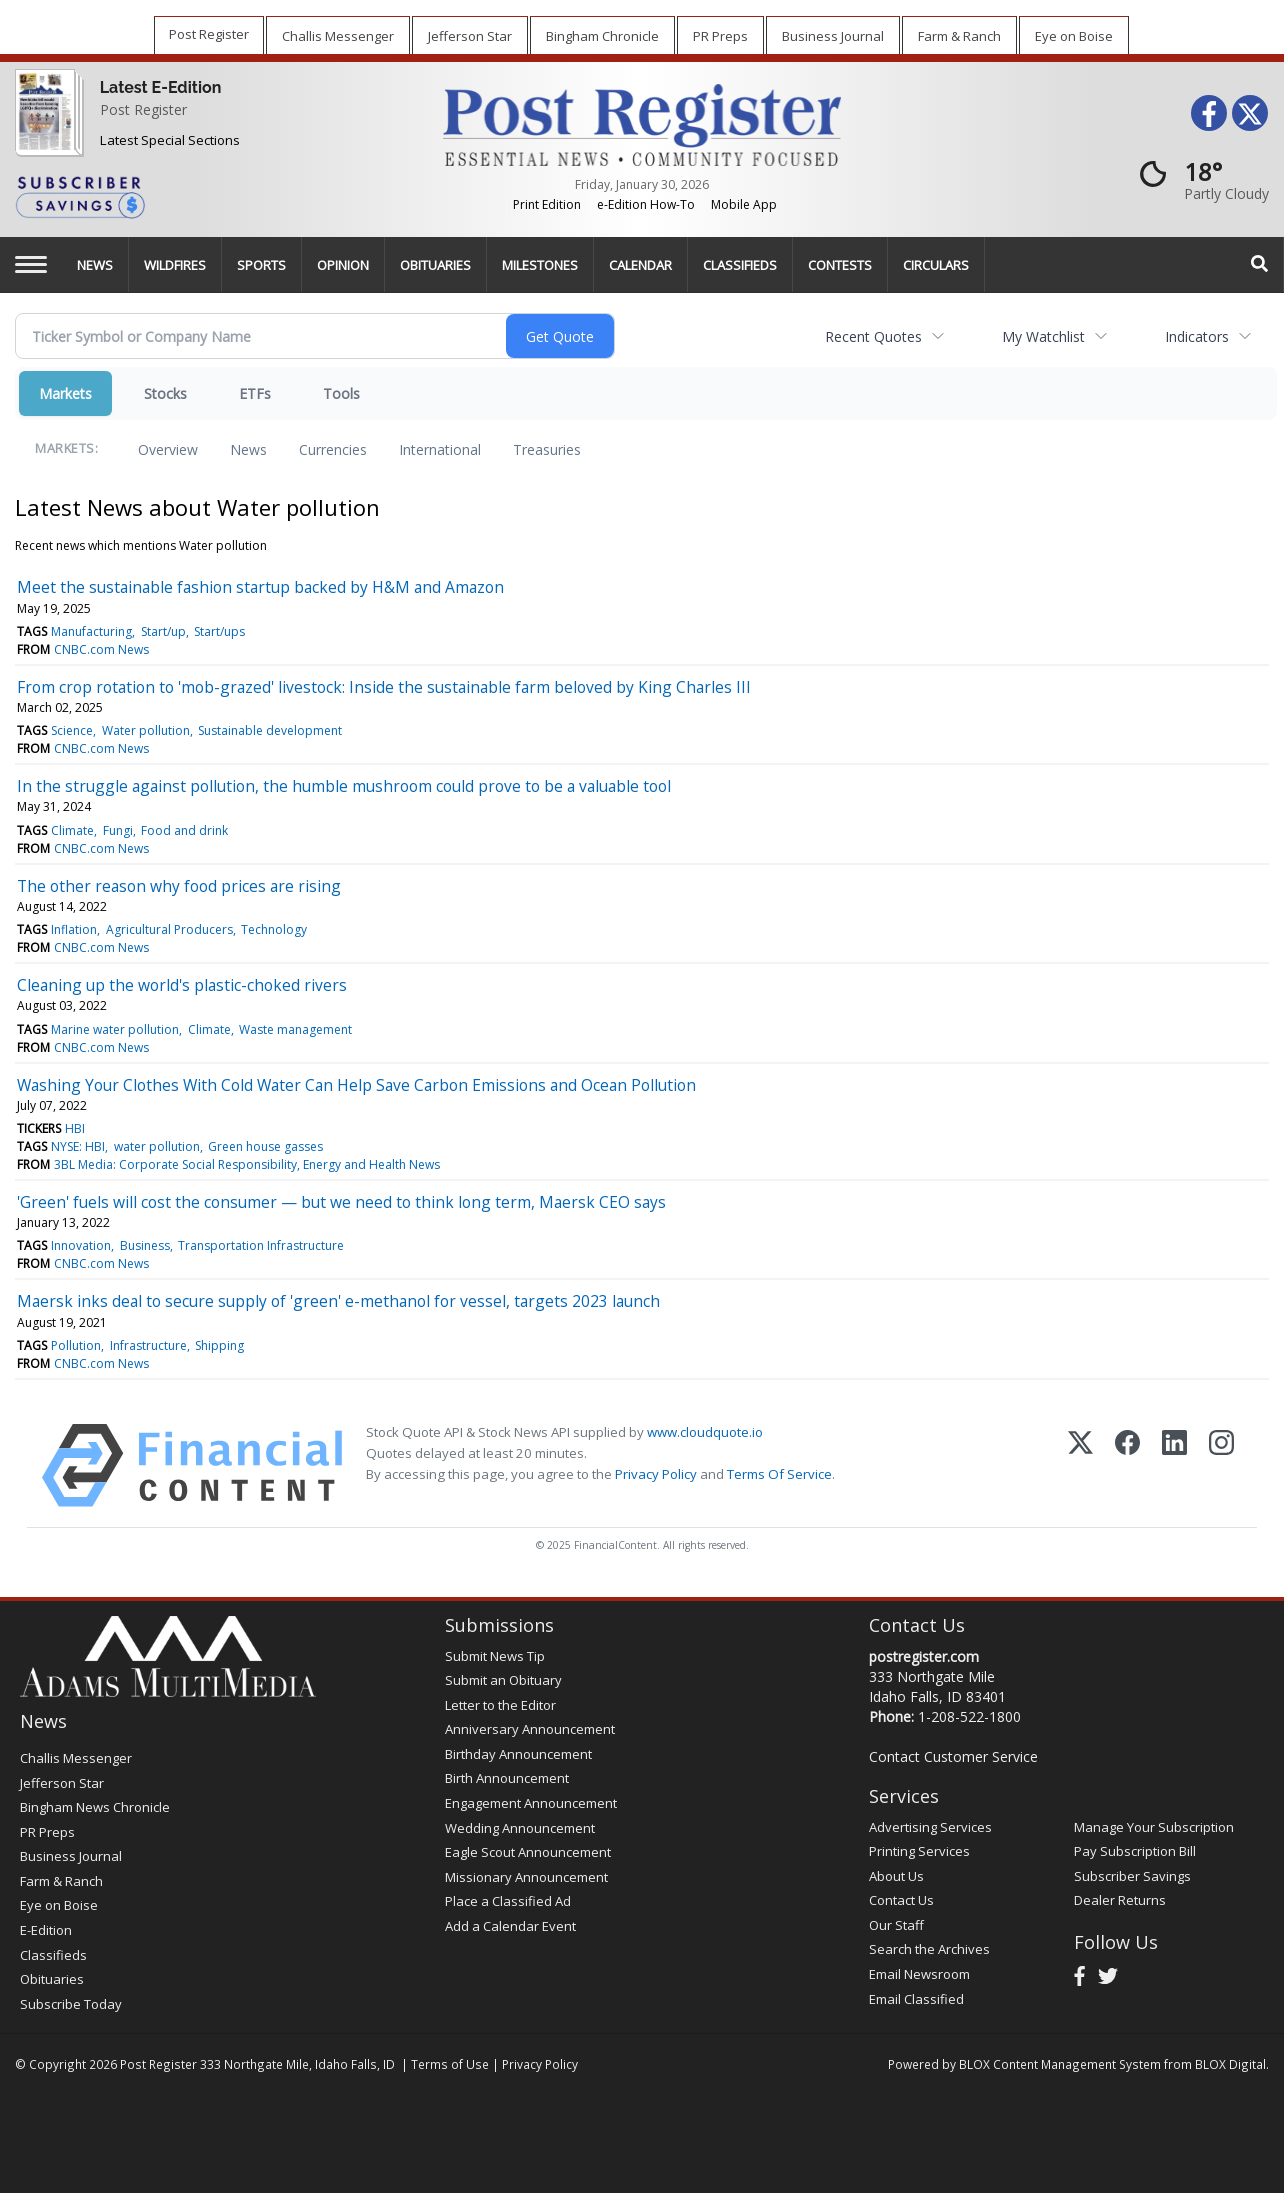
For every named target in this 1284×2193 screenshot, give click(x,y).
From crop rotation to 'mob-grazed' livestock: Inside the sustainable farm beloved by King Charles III (384, 687)
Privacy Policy (656, 1474)
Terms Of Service (779, 1474)
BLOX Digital (1230, 2064)
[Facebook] (1127, 1465)
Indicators (1197, 336)
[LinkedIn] (1174, 1465)
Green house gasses (265, 1146)
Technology (274, 929)
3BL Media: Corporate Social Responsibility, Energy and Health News (247, 1164)
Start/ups (219, 631)
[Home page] (642, 123)
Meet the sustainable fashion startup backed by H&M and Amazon (260, 587)
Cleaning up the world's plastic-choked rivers (182, 985)
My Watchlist (1043, 336)
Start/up (163, 631)
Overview (168, 449)
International (440, 449)
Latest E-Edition (161, 87)
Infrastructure (148, 1345)
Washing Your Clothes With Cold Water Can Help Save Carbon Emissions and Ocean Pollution (356, 1085)
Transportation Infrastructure (261, 1245)
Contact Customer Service (953, 1756)
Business (145, 1245)
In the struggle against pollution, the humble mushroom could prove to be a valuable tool (344, 786)
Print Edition (547, 204)
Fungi (118, 830)
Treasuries (547, 449)
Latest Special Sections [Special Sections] (170, 140)
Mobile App (744, 204)
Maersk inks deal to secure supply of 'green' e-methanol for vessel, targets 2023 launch (338, 1301)
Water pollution (146, 730)
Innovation (81, 1245)
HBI (75, 1128)
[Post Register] (45, 126)
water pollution (157, 1146)
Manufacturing (91, 631)
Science (72, 730)
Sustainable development (270, 730)
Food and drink (184, 830)
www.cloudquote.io (705, 1432)
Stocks (165, 393)
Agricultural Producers (169, 929)
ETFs (255, 393)
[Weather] (1198, 180)
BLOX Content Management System (1060, 2064)
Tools (341, 393)
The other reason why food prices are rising (179, 886)
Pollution (76, 1345)
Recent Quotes (873, 336)
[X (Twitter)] (1080, 1465)
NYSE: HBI (78, 1146)
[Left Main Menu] (31, 264)
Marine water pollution (115, 1029)
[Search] (1260, 264)
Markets (65, 393)
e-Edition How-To (646, 204)
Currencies (333, 449)
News (248, 449)
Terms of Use (450, 2064)
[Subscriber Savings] (214, 196)
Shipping (219, 1345)
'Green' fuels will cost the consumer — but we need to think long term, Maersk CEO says (341, 1202)
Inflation (74, 929)
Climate (72, 830)
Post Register (143, 109)
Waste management (295, 1029)
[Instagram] (1221, 1465)
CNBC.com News (101, 649)
